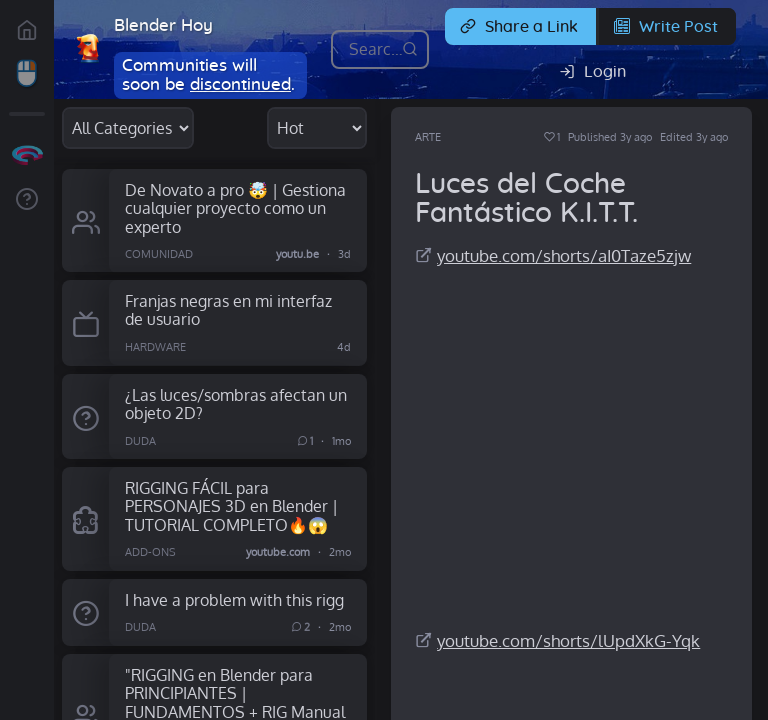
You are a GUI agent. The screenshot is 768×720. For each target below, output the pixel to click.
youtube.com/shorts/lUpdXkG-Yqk (568, 640)
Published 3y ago (610, 137)
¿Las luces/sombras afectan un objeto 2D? (236, 404)
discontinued (240, 84)
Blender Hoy (163, 25)
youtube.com (278, 552)
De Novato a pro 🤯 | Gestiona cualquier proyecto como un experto (235, 208)
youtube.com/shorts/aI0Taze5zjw (564, 255)
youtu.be (297, 254)
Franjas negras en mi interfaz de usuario (228, 310)
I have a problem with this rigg (234, 599)
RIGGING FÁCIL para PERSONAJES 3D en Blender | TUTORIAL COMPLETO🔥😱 (231, 506)
